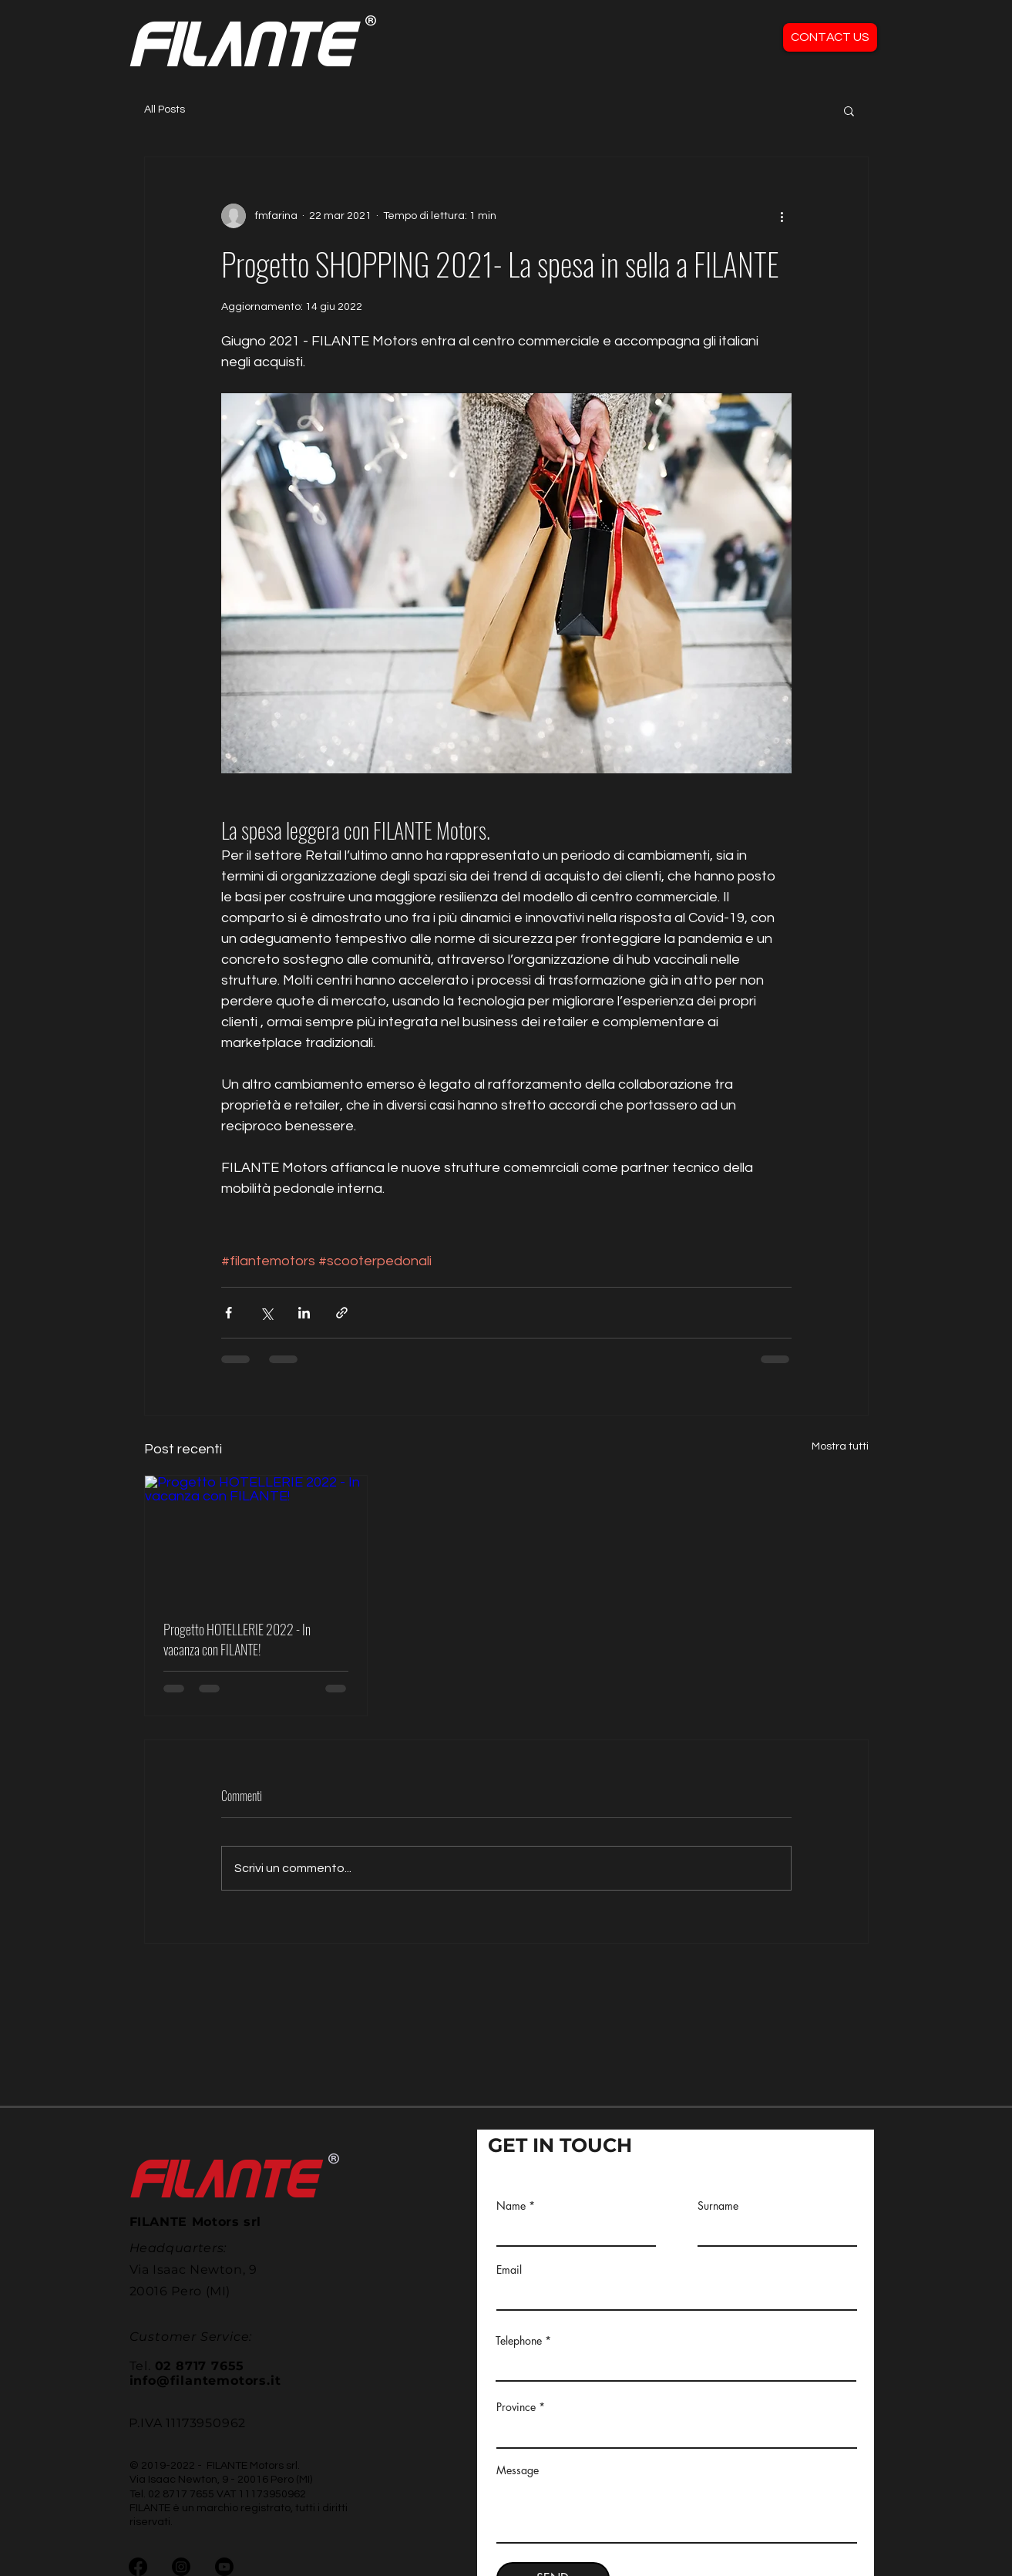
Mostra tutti (840, 1446)
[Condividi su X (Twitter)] (266, 1312)
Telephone (519, 2340)
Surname (718, 2206)
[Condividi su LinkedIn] (304, 1312)
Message (517, 2470)
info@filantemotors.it (205, 2380)
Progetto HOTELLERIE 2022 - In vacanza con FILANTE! (237, 1639)
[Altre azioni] (782, 216)
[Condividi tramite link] (342, 1312)
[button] (849, 110)
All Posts (164, 109)
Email (509, 2270)
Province (516, 2407)
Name (511, 2206)
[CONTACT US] (830, 37)
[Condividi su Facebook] (228, 1312)
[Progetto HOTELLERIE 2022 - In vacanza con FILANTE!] (256, 1538)
